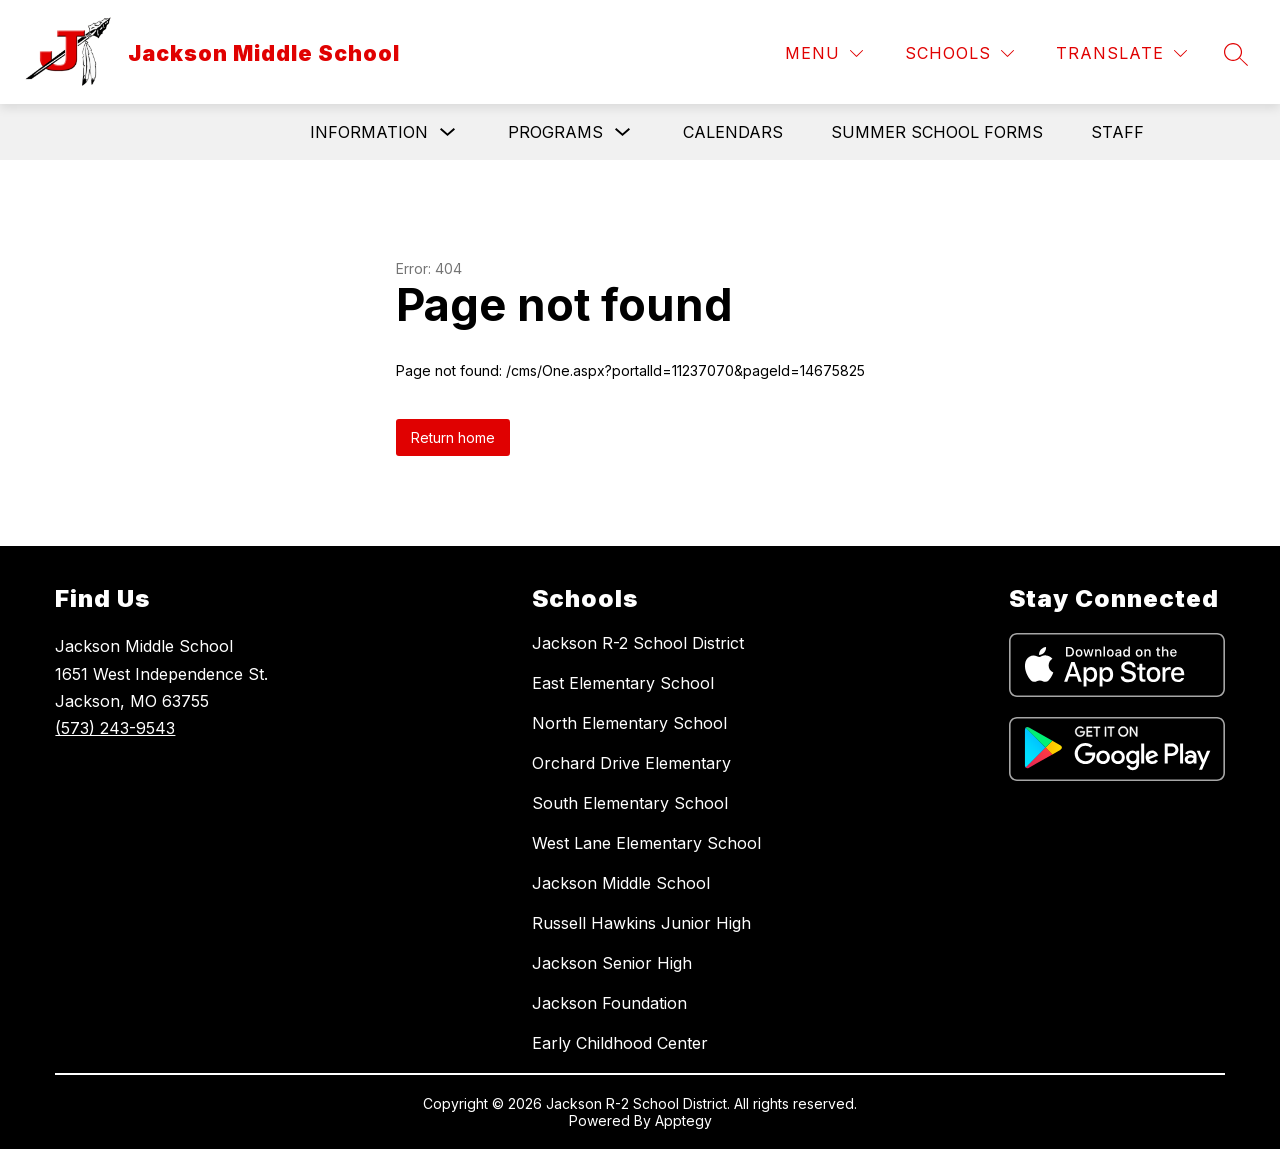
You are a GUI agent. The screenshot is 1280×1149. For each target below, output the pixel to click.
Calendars (733, 132)
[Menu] (824, 53)
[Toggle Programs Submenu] (623, 132)
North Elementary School (629, 723)
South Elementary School (630, 803)
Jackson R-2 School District (638, 643)
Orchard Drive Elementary (631, 763)
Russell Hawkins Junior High (641, 923)
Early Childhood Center (620, 1043)
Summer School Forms (937, 132)
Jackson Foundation (609, 1003)
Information (369, 132)
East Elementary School (623, 683)
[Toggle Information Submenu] (448, 132)
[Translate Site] (1121, 53)
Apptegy (683, 1120)
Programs (555, 132)
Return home (453, 437)
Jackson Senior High (612, 963)
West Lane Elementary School (646, 843)
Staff (1117, 132)
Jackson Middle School (621, 883)
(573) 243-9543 (115, 728)
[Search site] (1236, 54)
